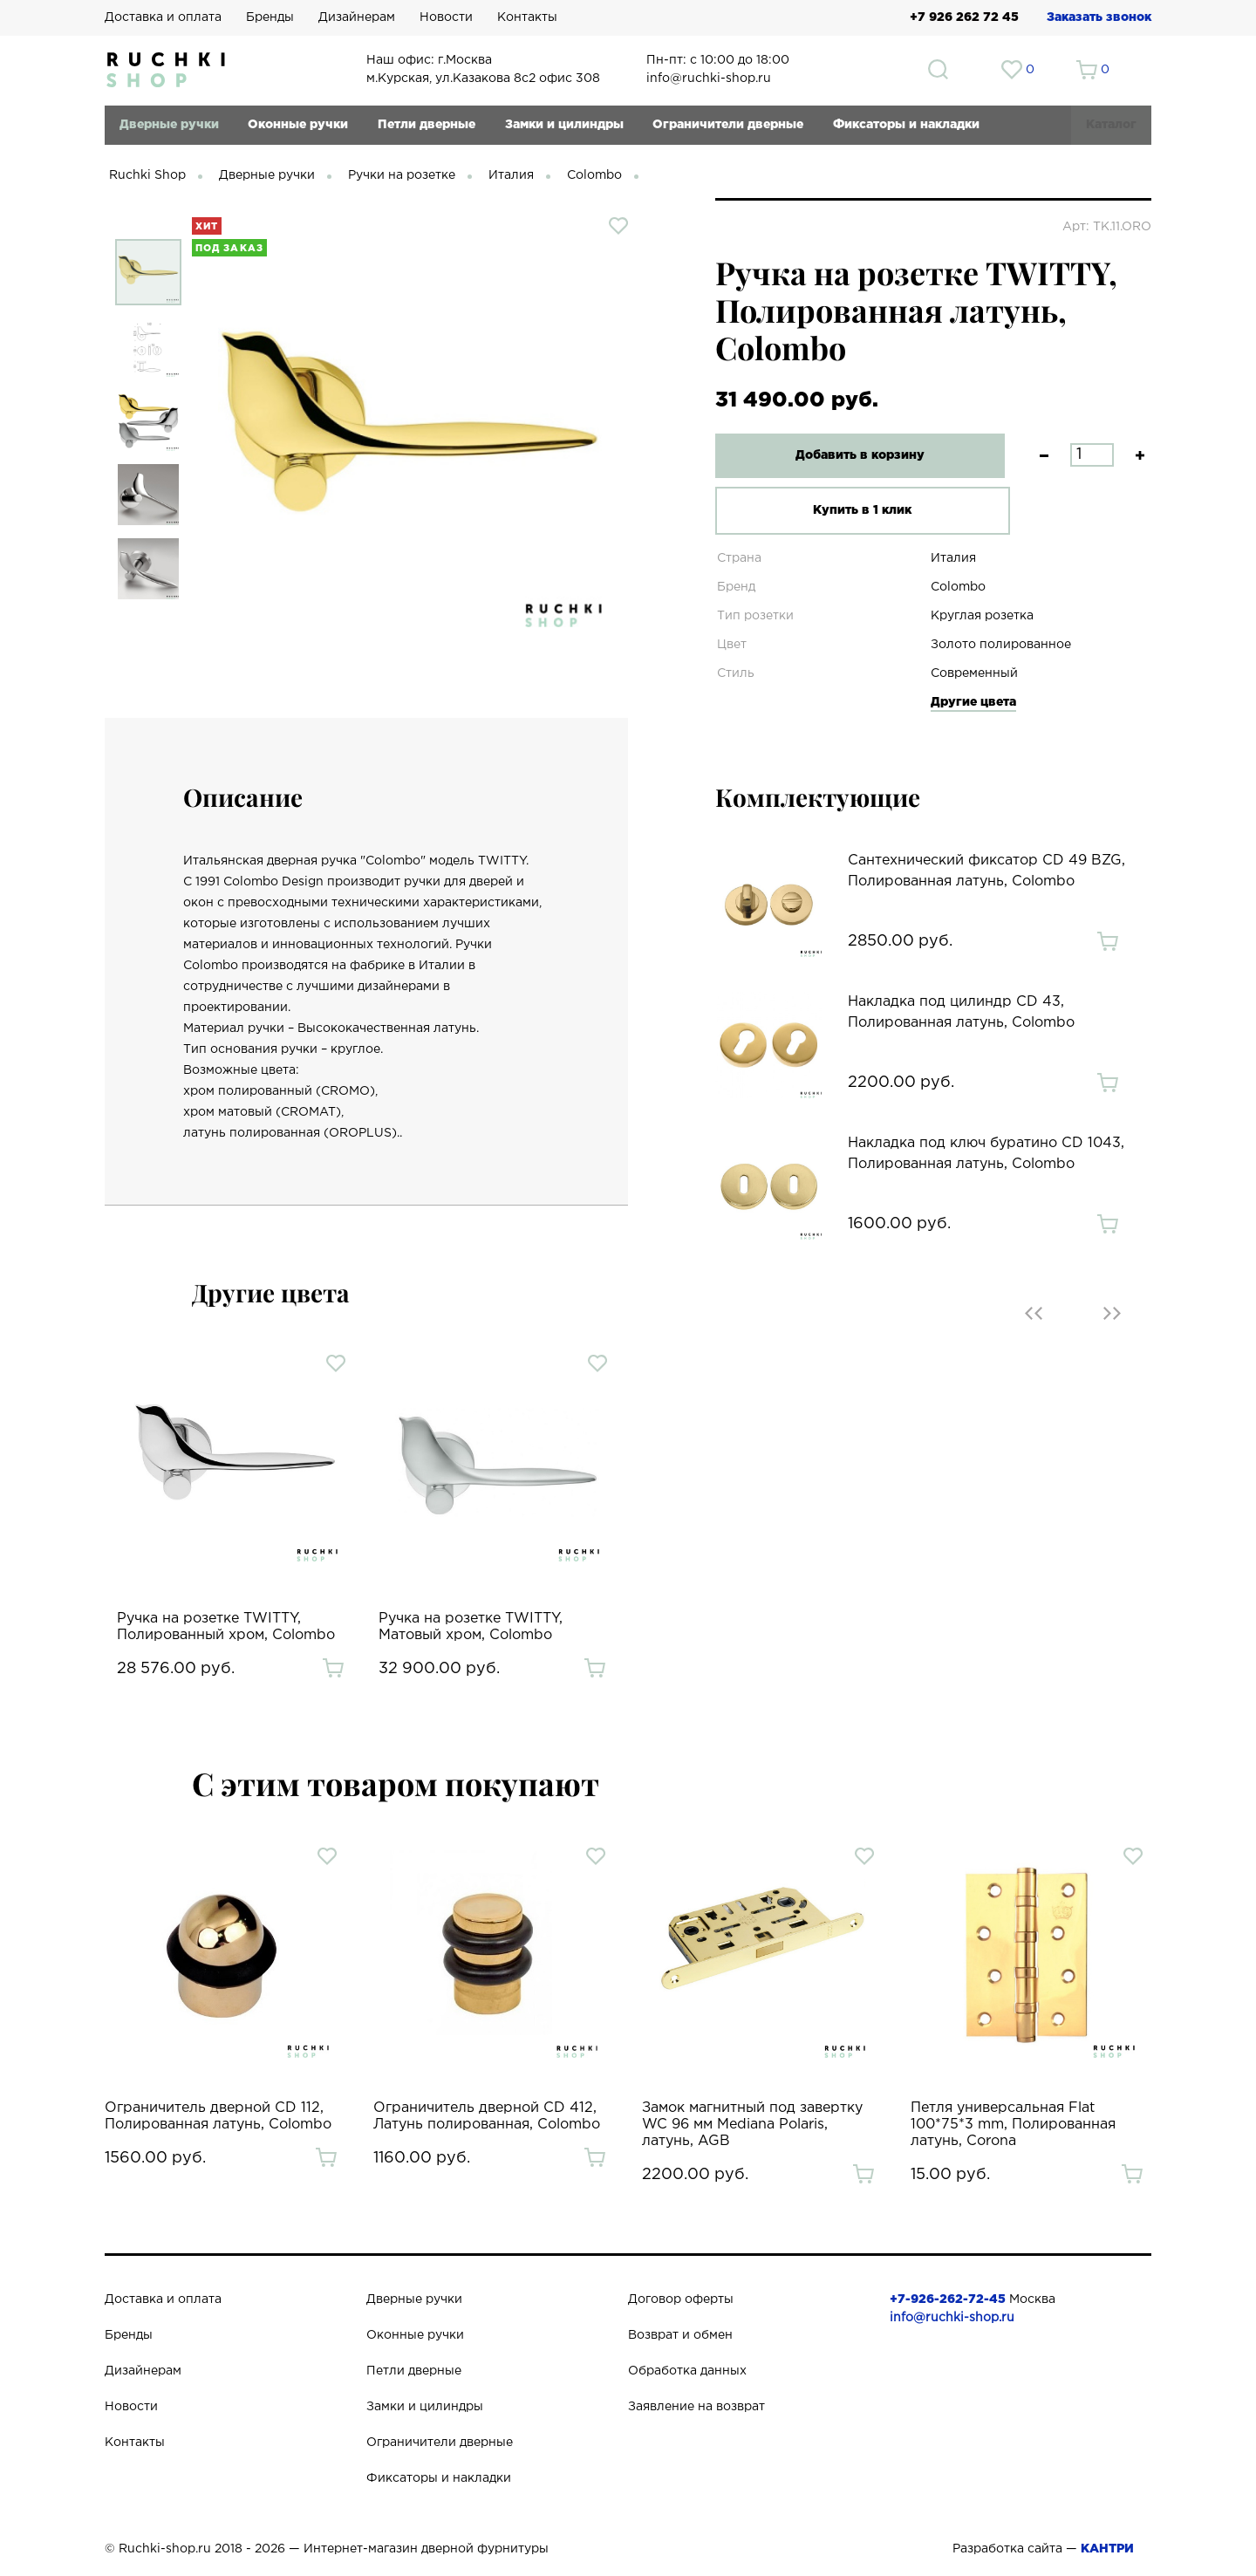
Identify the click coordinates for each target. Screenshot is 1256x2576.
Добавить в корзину (850, 455)
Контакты (527, 17)
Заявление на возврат (696, 2407)
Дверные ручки (169, 125)
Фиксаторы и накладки (906, 125)
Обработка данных (687, 2371)
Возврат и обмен (680, 2335)
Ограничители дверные (727, 125)
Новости (446, 17)
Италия (511, 175)
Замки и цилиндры (564, 125)
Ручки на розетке (401, 175)
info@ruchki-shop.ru (952, 2318)
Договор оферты (681, 2299)
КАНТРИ (1107, 2549)
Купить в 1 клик (850, 510)
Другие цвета (973, 702)
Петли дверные (426, 125)
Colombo (594, 175)
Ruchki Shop (147, 175)
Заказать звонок (1099, 17)
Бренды (270, 17)
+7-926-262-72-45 (948, 2299)
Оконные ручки (298, 125)
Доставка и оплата (163, 17)
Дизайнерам (356, 17)
